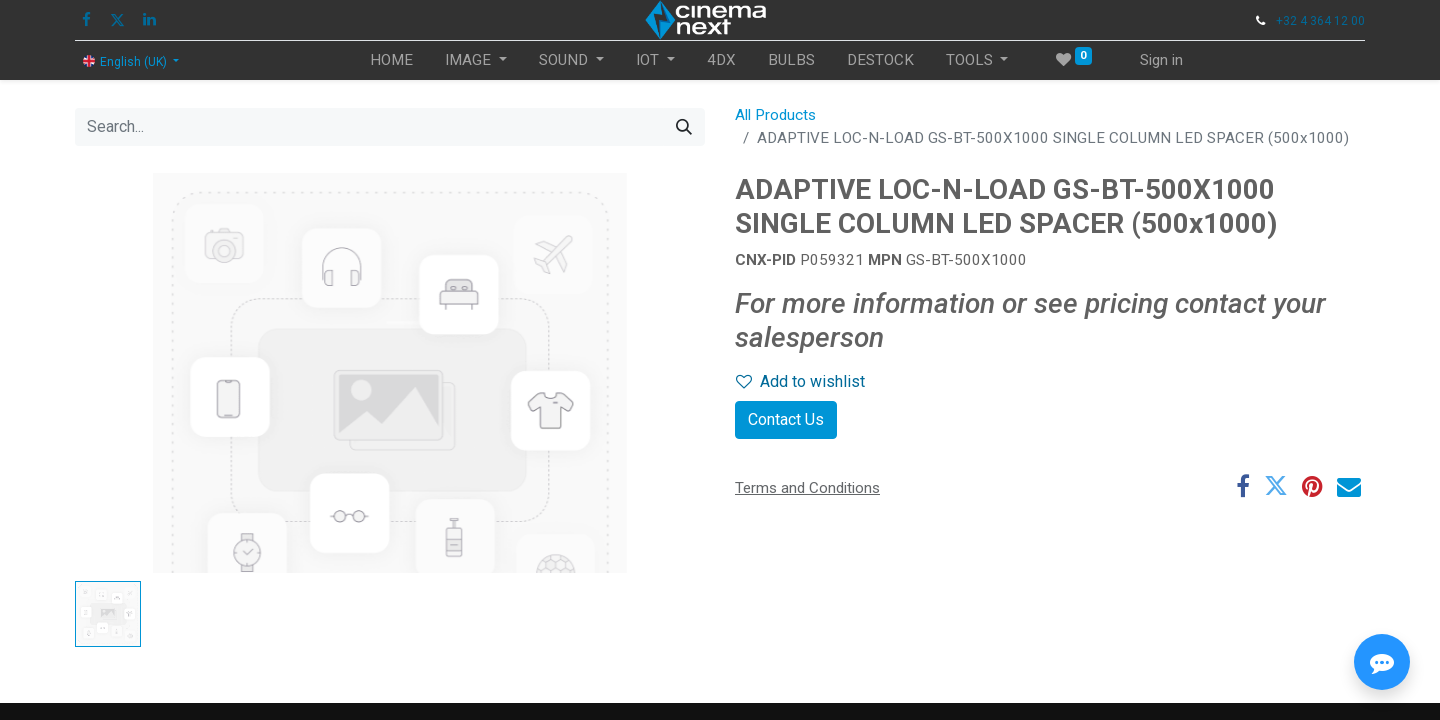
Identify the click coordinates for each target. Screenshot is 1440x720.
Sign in (1161, 60)
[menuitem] (391, 60)
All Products (775, 115)
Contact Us (786, 419)
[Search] (684, 127)
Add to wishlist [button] (800, 381)
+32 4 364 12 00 (1320, 21)
